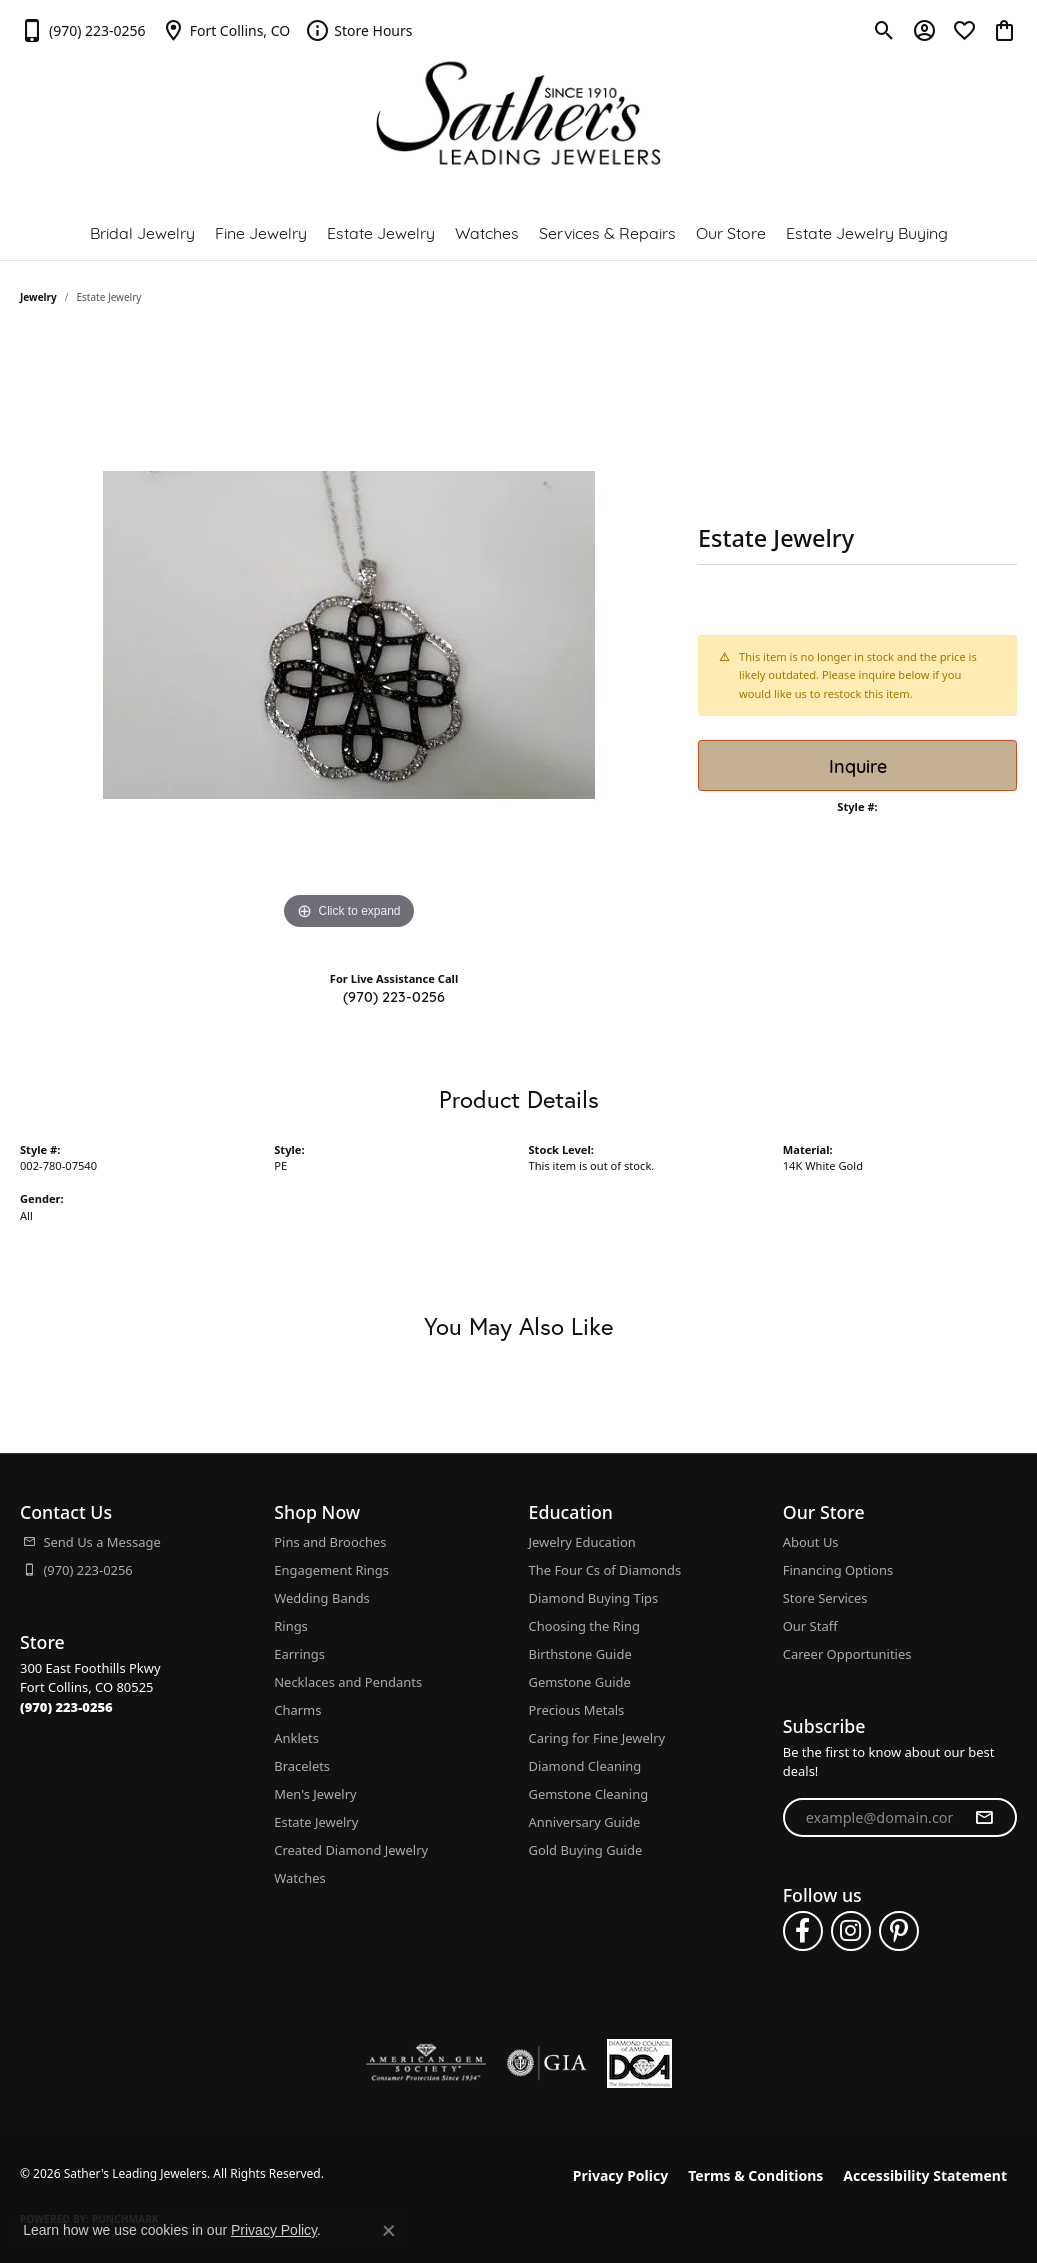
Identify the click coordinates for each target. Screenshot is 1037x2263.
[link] (83, 30)
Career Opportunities (847, 1654)
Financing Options (838, 1570)
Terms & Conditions (755, 2175)
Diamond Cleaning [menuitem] (585, 1766)
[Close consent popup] (389, 2231)
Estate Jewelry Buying (867, 231)
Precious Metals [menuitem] (577, 1710)
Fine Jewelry (261, 231)
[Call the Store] (66, 1707)
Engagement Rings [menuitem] (331, 1570)
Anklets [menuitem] (296, 1738)
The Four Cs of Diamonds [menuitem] (605, 1570)
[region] (349, 635)
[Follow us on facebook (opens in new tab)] (803, 1931)
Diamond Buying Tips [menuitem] (594, 1598)
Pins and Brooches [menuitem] (330, 1542)
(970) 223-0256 (394, 995)
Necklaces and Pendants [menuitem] (348, 1682)
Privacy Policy (620, 2175)
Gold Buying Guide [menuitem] (586, 1850)
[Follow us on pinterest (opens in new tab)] (899, 1931)
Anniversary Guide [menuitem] (585, 1822)
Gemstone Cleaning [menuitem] (589, 1794)
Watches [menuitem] (299, 1878)
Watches (487, 231)
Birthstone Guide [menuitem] (580, 1654)
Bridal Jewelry (142, 231)
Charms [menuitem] (297, 1710)
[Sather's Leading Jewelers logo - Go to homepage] (518, 113)
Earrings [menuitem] (299, 1654)
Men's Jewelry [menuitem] (315, 1794)
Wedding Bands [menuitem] (322, 1598)
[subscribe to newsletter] (984, 1818)
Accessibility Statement (925, 2175)
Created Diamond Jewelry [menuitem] (351, 1850)
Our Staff (810, 1626)
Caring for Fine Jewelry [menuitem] (597, 1738)
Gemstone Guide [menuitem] (580, 1682)
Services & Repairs (607, 231)
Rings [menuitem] (291, 1626)
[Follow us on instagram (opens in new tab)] (851, 1931)
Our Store (731, 231)
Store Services (825, 1598)
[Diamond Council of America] (639, 2063)
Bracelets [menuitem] (302, 1766)
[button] (884, 30)
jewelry (38, 297)
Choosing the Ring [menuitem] (584, 1626)
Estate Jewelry (381, 231)
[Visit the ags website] (426, 2063)
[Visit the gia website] (547, 2063)
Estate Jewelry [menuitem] (316, 1822)
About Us (811, 1542)
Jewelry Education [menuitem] (582, 1542)
